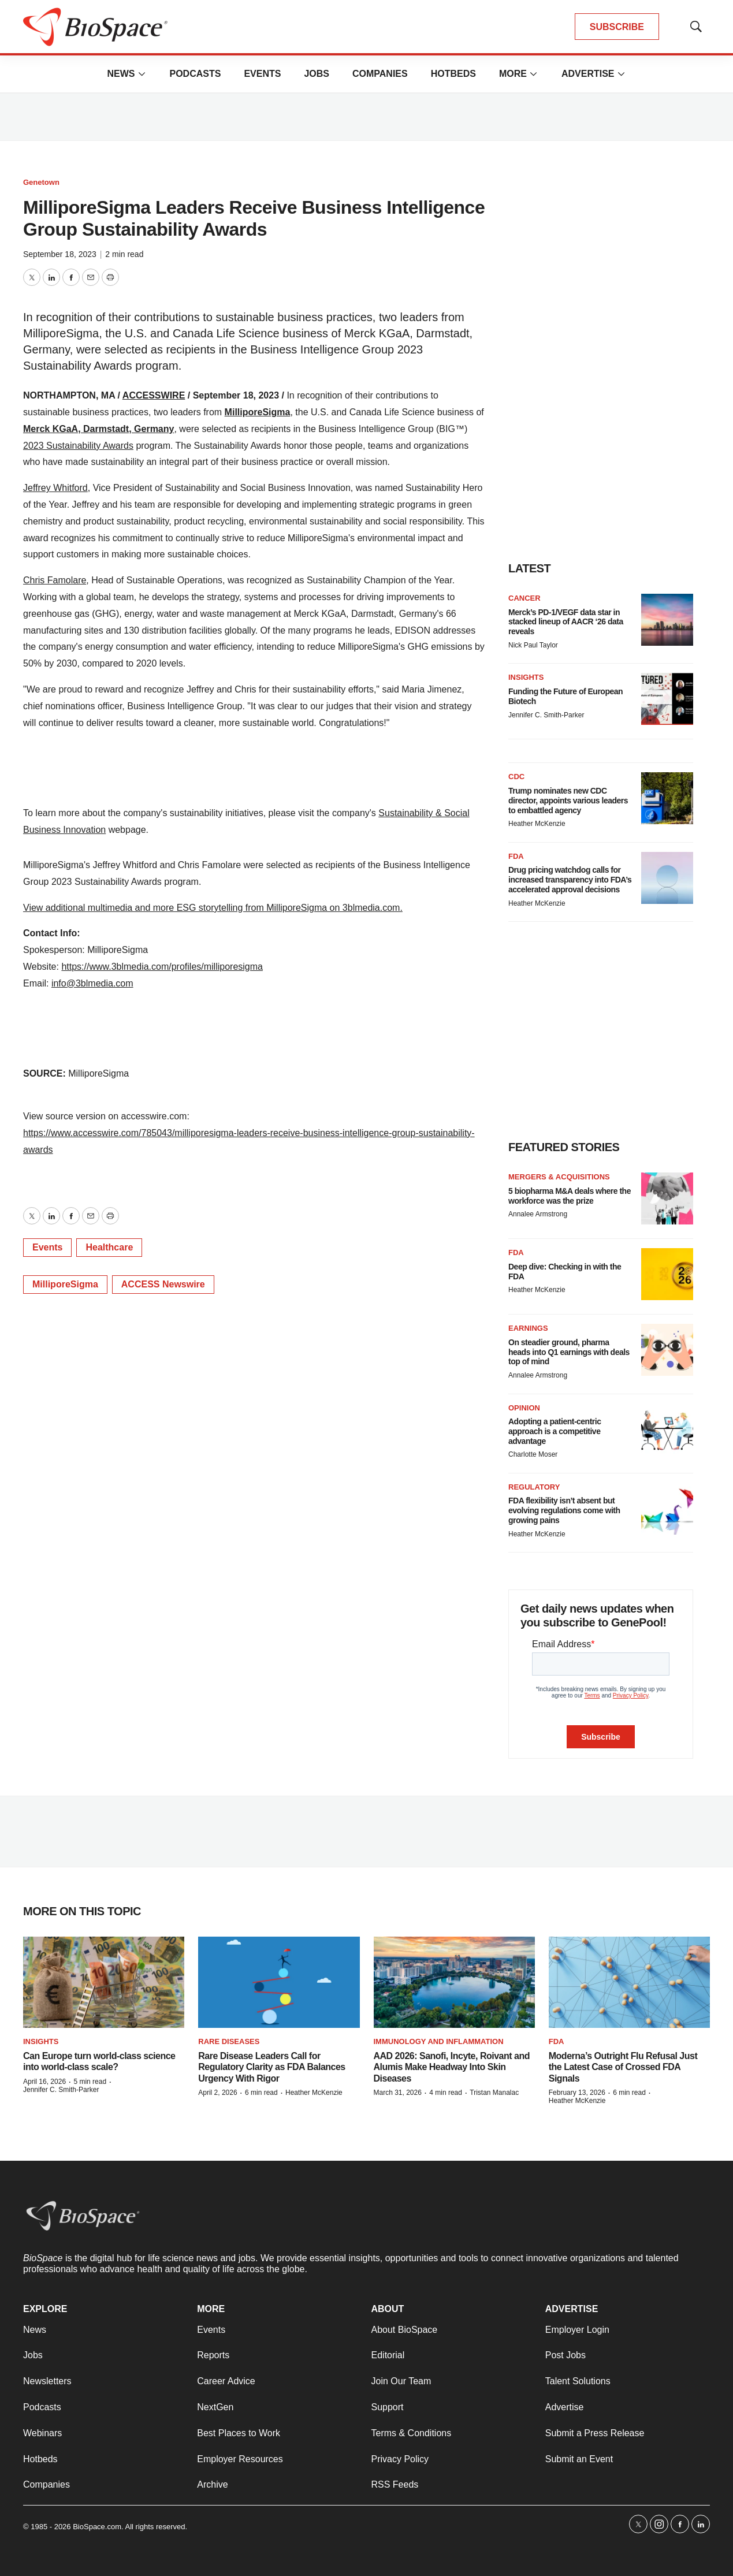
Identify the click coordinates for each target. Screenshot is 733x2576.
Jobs (316, 74)
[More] (141, 74)
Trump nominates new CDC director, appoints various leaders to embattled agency (568, 800)
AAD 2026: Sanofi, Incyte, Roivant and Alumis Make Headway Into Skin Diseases (452, 2067)
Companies (380, 74)
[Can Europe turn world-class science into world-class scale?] (103, 1982)
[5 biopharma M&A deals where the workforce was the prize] (667, 1198)
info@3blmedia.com (92, 983)
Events (262, 74)
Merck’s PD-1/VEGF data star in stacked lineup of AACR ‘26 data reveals (565, 622)
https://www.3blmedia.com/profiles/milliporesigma (162, 966)
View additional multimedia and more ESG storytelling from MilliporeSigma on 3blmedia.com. (213, 908)
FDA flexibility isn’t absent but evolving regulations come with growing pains (564, 1510)
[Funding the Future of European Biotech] (667, 699)
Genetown (41, 182)
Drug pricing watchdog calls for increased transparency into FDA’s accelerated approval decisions (569, 879)
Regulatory (534, 1487)
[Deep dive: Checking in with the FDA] (667, 1274)
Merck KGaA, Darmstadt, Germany (98, 429)
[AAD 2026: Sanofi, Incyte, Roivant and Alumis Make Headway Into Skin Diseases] (454, 1982)
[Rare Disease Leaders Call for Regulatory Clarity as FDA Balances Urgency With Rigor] (278, 1982)
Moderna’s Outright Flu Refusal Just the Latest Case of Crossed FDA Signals (623, 2067)
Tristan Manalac (494, 2093)
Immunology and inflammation (439, 2041)
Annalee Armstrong (537, 1214)
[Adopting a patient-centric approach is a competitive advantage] (667, 1429)
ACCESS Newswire (163, 1284)
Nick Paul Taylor (533, 645)
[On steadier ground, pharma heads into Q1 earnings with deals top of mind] (667, 1350)
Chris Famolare (54, 580)
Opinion (524, 1408)
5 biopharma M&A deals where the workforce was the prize (569, 1195)
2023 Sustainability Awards (78, 446)
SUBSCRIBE (617, 27)
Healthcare (109, 1247)
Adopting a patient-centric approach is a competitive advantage (554, 1431)
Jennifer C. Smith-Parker (546, 715)
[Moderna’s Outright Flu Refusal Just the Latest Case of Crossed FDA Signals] (629, 1982)
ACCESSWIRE (153, 395)
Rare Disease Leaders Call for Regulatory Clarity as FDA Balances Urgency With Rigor (271, 2067)
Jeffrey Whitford (55, 488)
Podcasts (195, 74)
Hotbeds (453, 74)
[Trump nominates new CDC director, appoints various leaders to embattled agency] (667, 798)
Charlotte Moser (532, 1454)
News (121, 74)
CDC (516, 776)
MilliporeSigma (258, 412)
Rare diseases (228, 2041)
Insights (526, 677)
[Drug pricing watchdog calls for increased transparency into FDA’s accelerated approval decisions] (667, 878)
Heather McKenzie (536, 824)
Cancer (524, 598)
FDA (516, 856)
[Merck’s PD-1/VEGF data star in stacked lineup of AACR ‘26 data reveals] (667, 620)
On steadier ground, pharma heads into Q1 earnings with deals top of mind (569, 1352)
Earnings (528, 1328)
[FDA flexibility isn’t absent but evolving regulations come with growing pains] (667, 1509)
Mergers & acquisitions (559, 1176)
